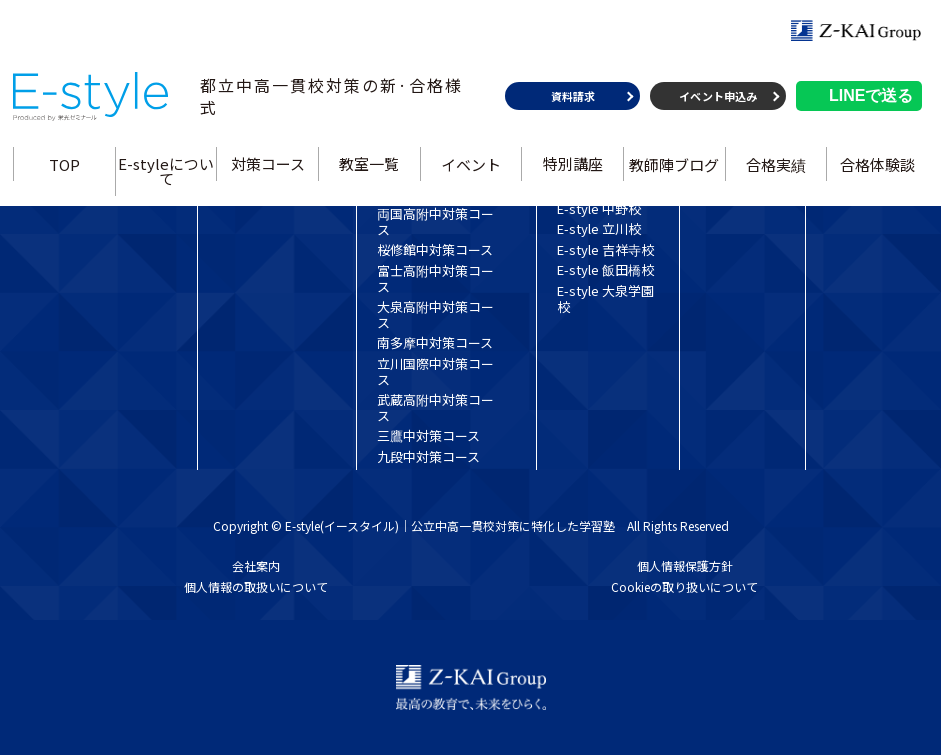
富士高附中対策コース (435, 278)
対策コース (268, 169)
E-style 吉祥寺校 (605, 249)
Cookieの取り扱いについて (684, 586)
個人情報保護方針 (685, 565)
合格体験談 (876, 169)
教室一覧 (370, 169)
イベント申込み (718, 102)
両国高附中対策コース (435, 221)
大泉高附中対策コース (435, 314)
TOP (65, 169)
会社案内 (256, 565)
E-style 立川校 (599, 228)
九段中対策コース (428, 456)
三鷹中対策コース (428, 435)
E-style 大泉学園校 (605, 298)
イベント (471, 169)
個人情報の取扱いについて (256, 586)
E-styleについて (167, 177)
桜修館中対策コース (435, 249)
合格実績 (775, 169)
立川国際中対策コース (435, 371)
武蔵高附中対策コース (435, 407)
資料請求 (572, 102)
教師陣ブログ (674, 169)
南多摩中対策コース (435, 342)
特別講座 (572, 169)
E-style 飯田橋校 (605, 269)
